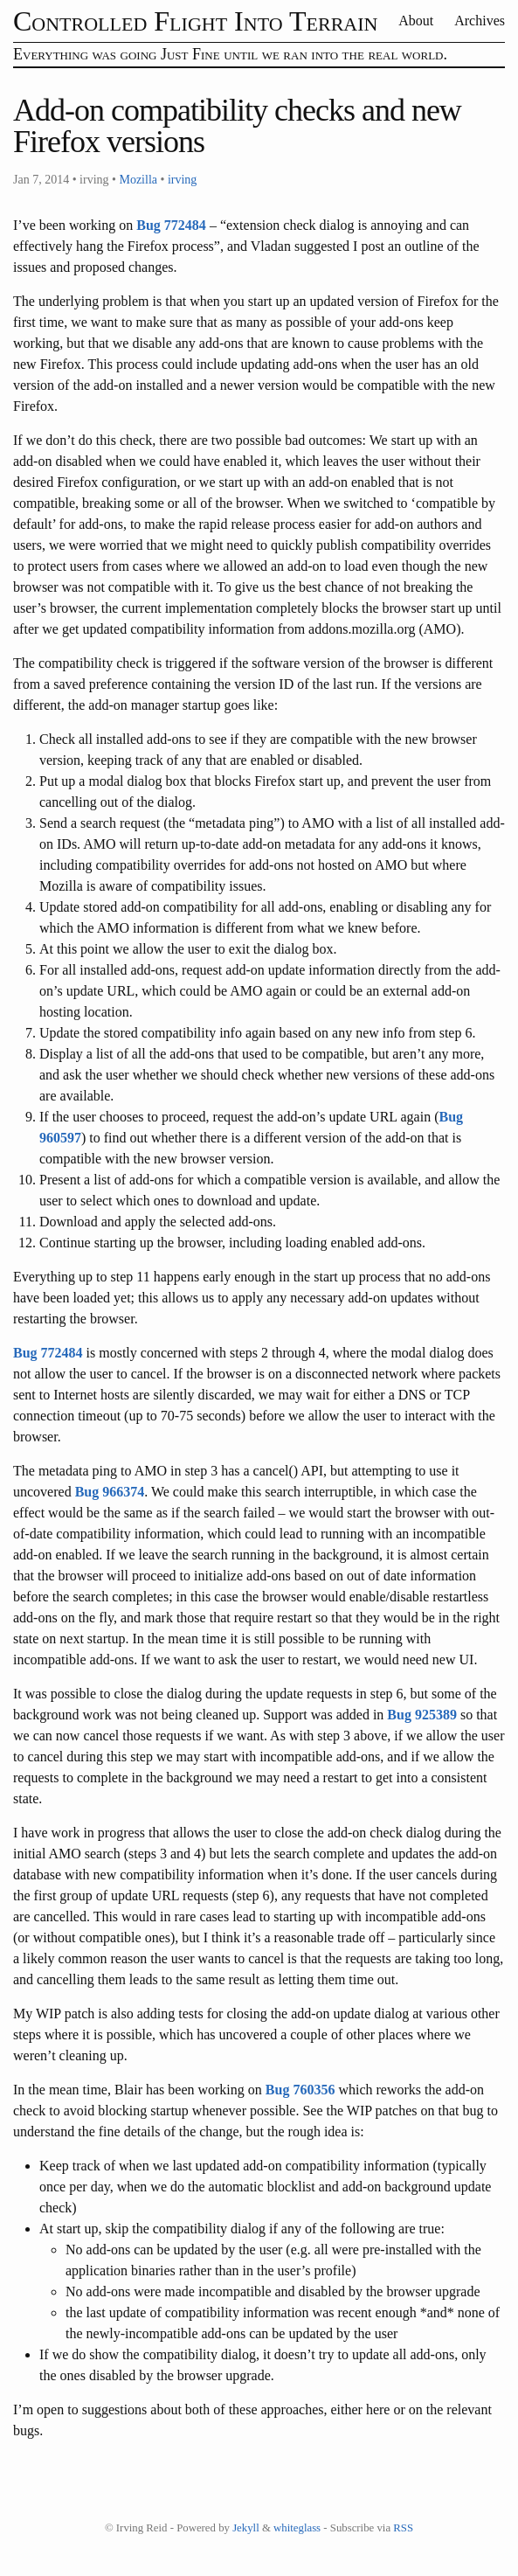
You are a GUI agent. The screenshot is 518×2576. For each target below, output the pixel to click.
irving (182, 179)
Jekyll (245, 2528)
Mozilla (138, 179)
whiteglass (297, 2528)
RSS (403, 2528)
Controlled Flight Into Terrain (195, 21)
